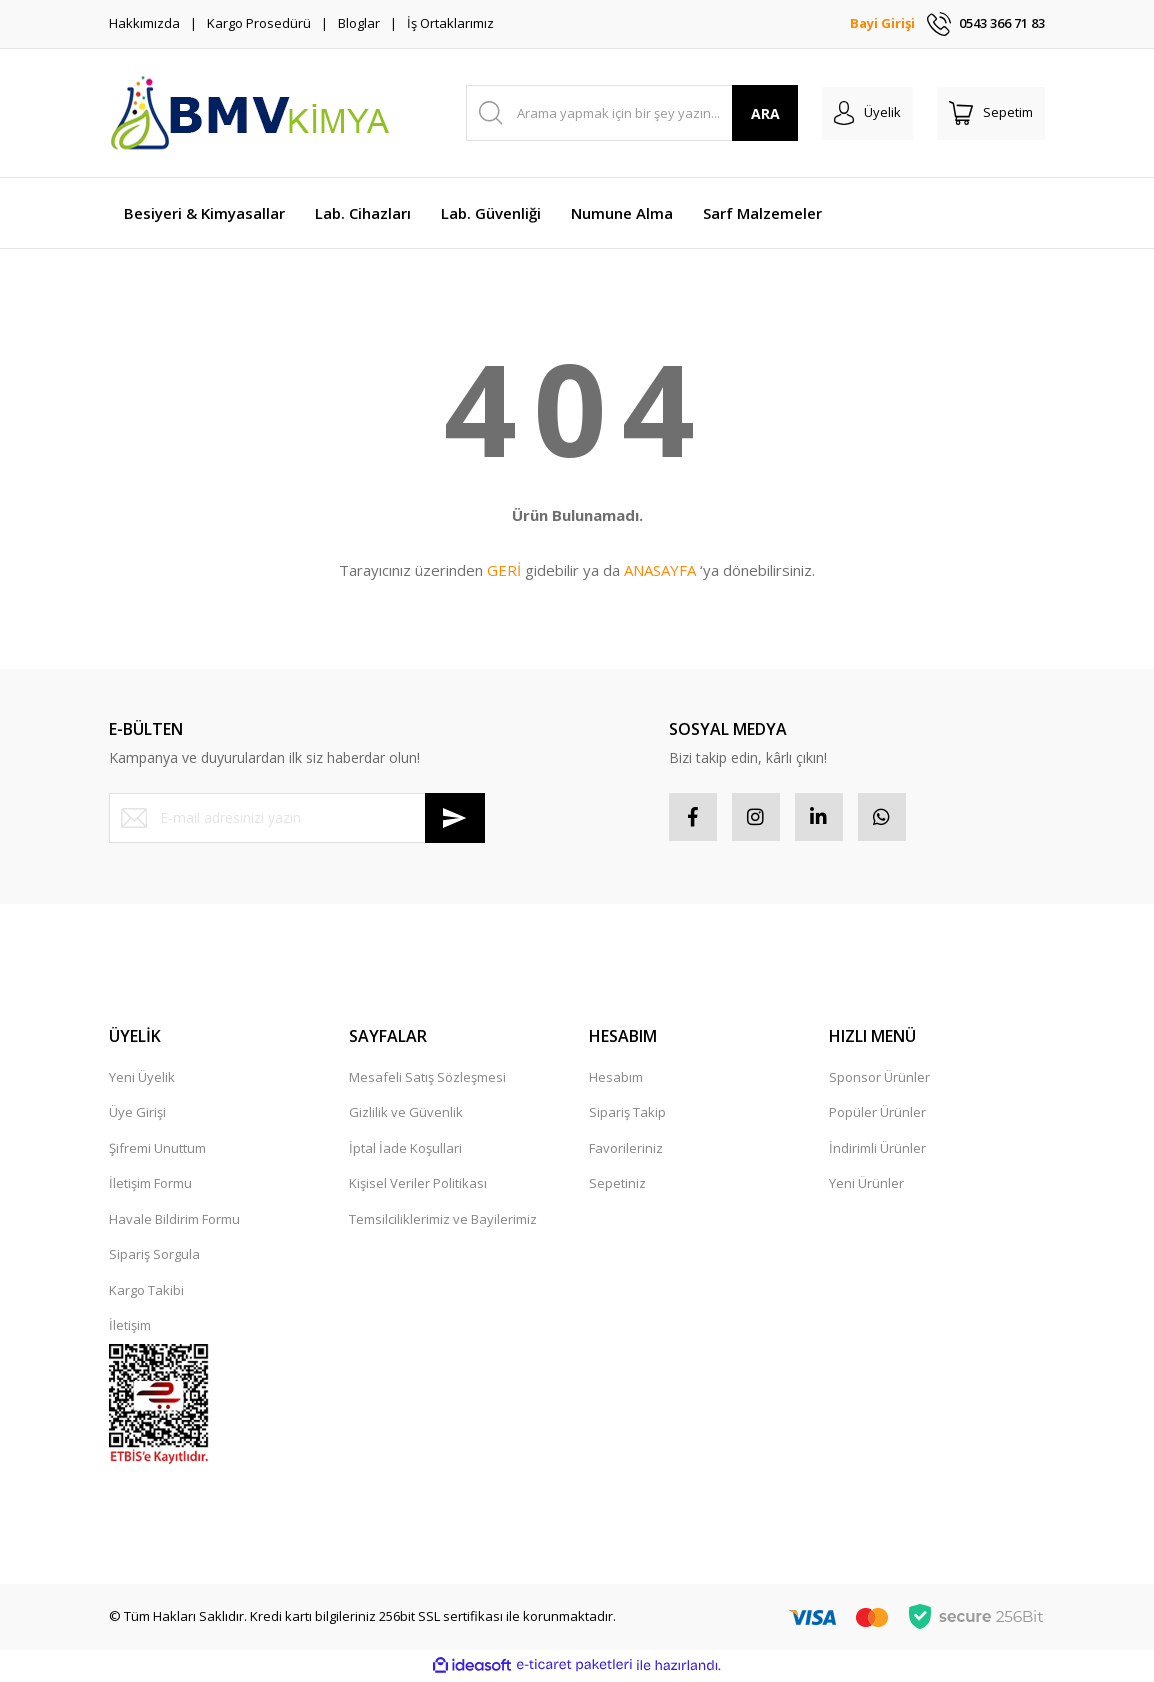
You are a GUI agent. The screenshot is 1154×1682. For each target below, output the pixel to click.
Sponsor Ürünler (879, 1079)
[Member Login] (867, 113)
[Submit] (455, 818)
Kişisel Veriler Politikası (418, 1185)
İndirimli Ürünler (877, 1150)
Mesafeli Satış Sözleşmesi (427, 1079)
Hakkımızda (144, 23)
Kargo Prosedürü (259, 23)
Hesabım (616, 1079)
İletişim (130, 1327)
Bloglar (359, 23)
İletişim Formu (150, 1185)
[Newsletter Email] (297, 818)
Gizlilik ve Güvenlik (406, 1114)
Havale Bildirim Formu (174, 1221)
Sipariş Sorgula (154, 1256)
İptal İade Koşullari (405, 1150)
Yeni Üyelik (142, 1079)
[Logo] (249, 113)
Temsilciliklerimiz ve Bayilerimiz (443, 1221)
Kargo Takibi (146, 1292)
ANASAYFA (660, 570)
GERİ (504, 570)
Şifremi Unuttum (157, 1150)
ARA (765, 113)
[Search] (632, 113)
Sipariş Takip (627, 1114)
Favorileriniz (626, 1150)
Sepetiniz (617, 1185)
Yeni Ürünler (866, 1185)
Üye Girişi (137, 1114)
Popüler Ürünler (877, 1114)
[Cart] (991, 113)
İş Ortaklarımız (450, 23)
